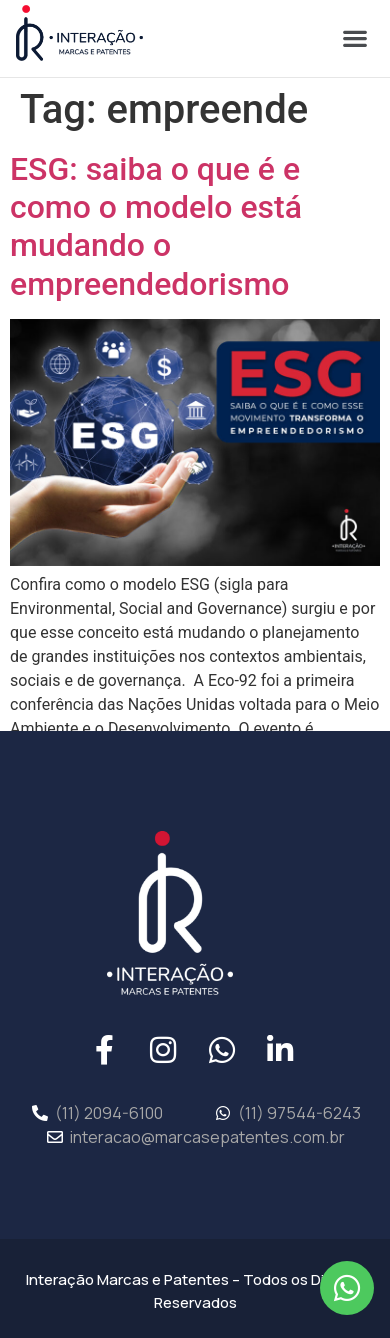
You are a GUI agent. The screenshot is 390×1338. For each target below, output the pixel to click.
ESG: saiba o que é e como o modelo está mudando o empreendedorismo (156, 226)
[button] (354, 37)
